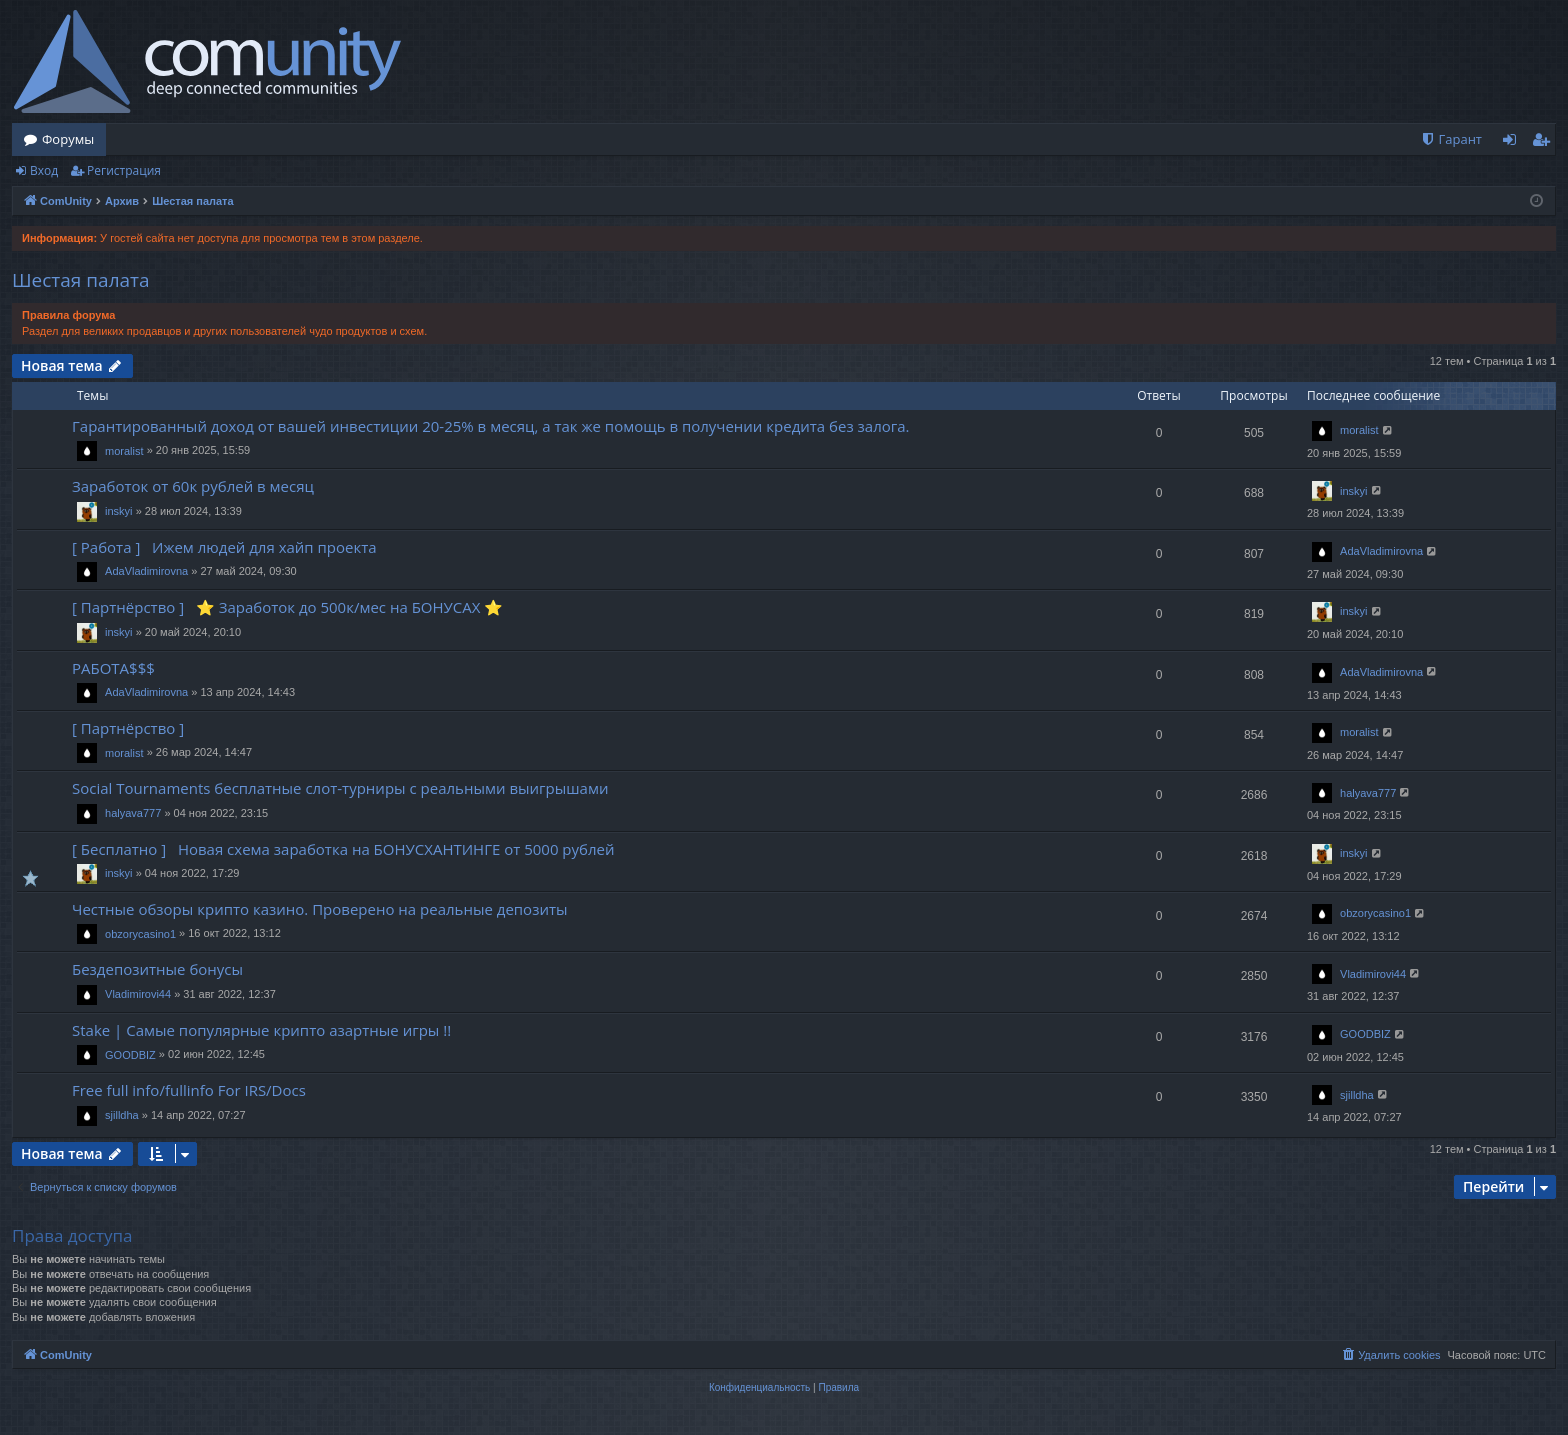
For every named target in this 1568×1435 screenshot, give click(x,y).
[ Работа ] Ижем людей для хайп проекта (224, 547)
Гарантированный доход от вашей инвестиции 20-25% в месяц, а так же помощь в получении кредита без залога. (491, 426)
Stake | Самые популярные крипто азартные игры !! (261, 1030)
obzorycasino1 (140, 934)
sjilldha (122, 1115)
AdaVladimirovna (146, 571)
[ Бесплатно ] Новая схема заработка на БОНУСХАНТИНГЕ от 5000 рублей (343, 849)
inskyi (119, 511)
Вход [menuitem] (1513, 143)
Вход (44, 170)
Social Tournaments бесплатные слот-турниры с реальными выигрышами (340, 788)
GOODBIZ (130, 1055)
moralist (124, 451)
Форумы (68, 139)
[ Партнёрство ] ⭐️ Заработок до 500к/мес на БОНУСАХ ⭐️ (287, 607)
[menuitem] (1451, 139)
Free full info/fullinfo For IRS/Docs (189, 1090)
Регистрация (124, 170)
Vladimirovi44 (138, 994)
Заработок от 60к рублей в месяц (193, 486)
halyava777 (133, 813)
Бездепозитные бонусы (157, 969)
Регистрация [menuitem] (1545, 143)
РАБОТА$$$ (113, 668)
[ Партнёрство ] (132, 728)
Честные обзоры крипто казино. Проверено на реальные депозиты (320, 909)
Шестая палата (81, 280)
